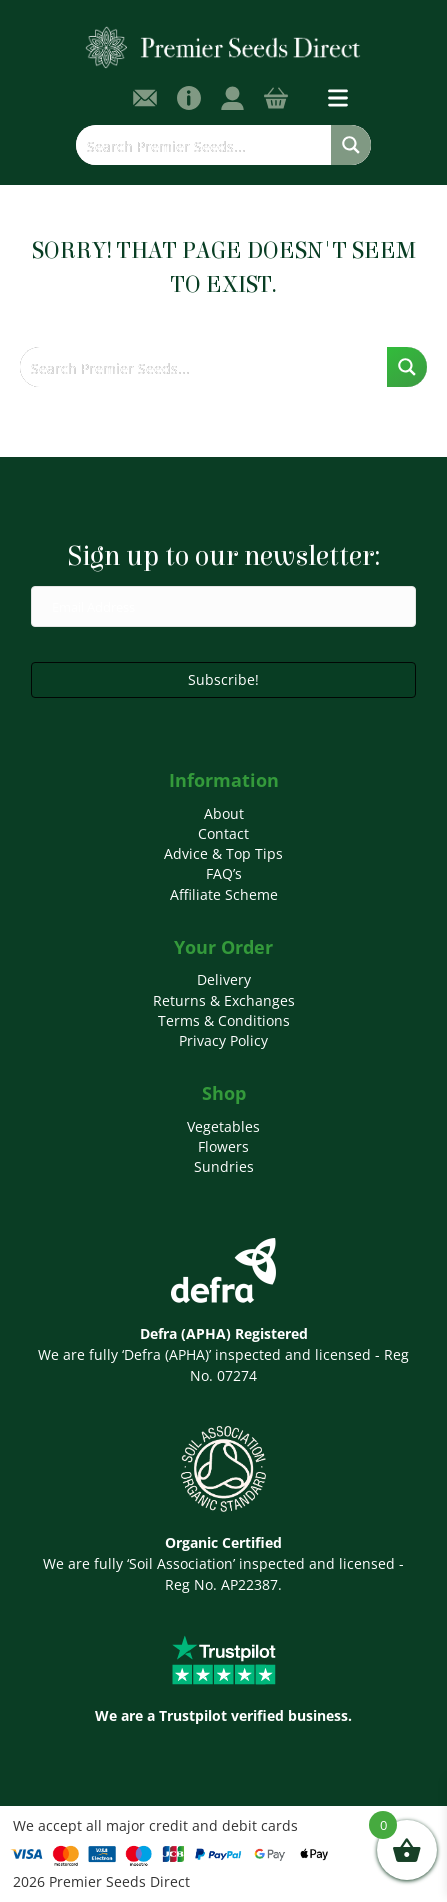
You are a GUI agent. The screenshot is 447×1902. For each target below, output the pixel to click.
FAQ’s (224, 873)
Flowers (223, 1146)
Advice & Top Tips (223, 853)
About (224, 813)
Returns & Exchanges (224, 1000)
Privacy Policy (223, 1040)
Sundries (224, 1166)
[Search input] (204, 145)
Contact (223, 833)
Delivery (224, 979)
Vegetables (223, 1126)
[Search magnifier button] (351, 145)
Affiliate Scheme (224, 894)
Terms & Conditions (224, 1020)
